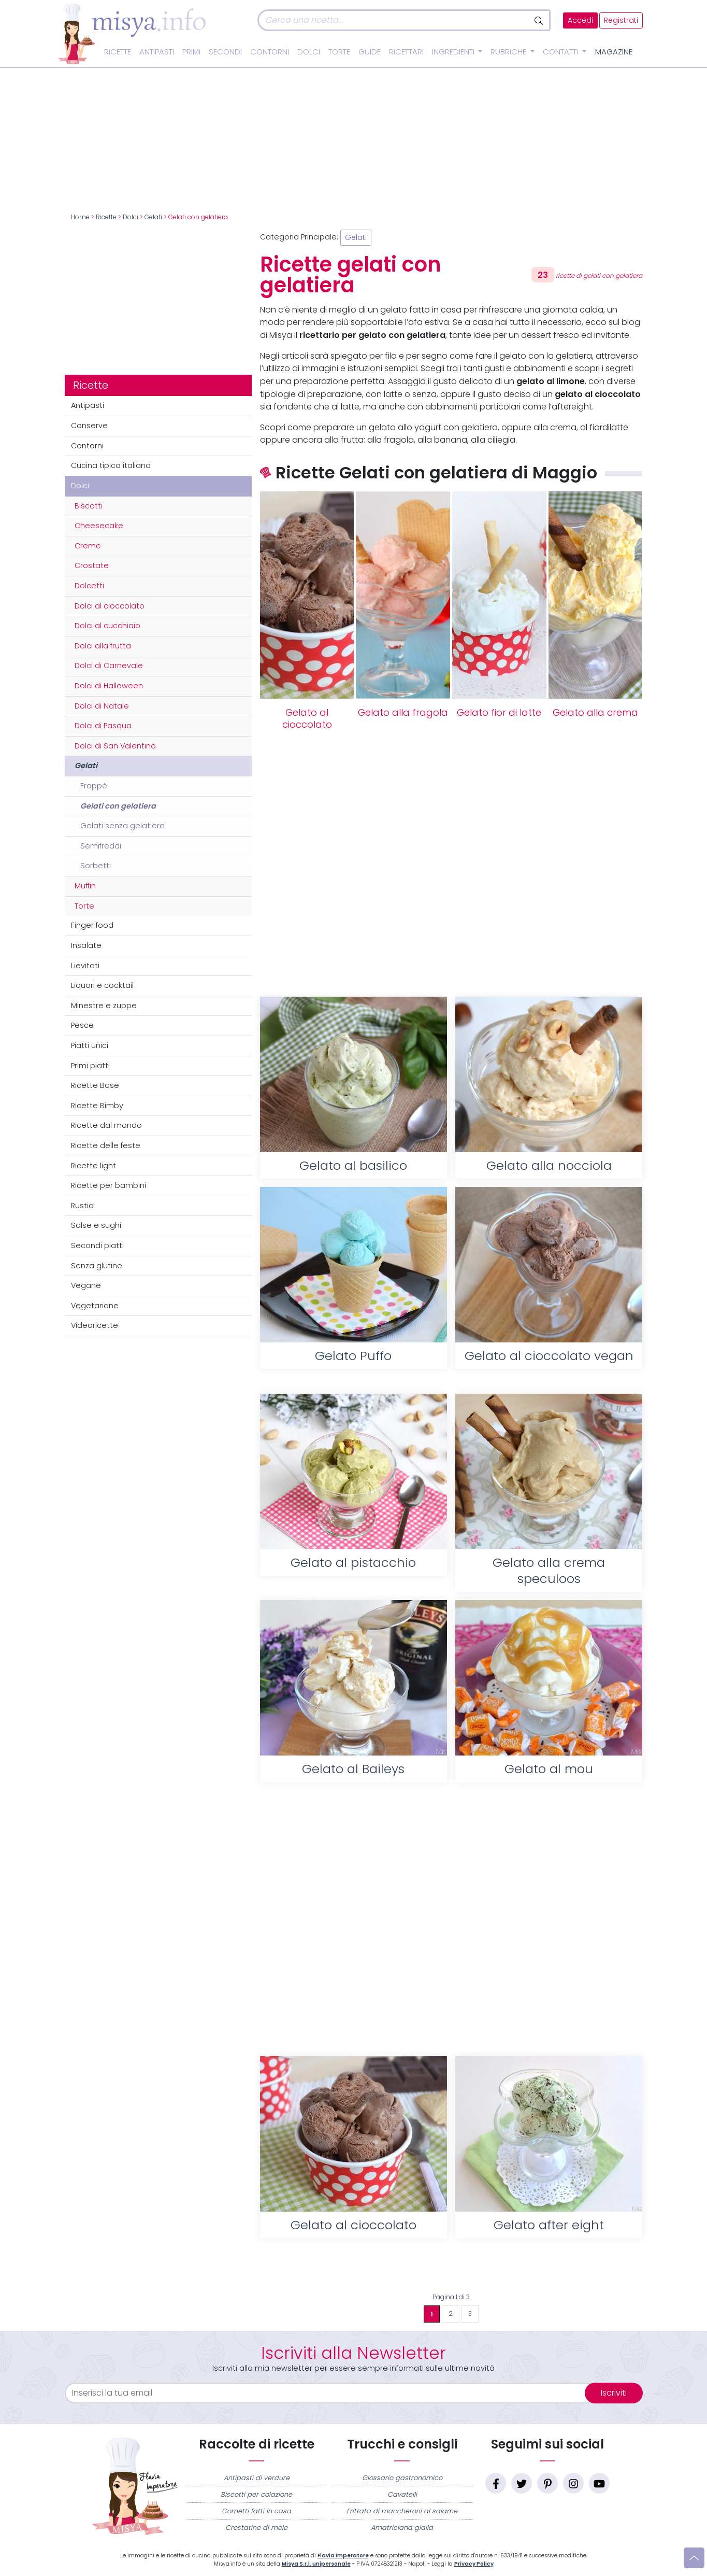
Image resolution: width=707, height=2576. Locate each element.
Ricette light (93, 1165)
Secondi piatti (97, 1245)
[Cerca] (393, 20)
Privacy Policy (474, 2563)
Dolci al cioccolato (110, 606)
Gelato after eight (549, 2224)
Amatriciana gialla (402, 2527)
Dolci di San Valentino (115, 746)
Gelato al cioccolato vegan (549, 1355)
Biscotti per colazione (256, 2494)
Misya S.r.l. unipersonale (316, 2563)
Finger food (92, 925)
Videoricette (94, 1325)
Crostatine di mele (256, 2527)
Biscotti (89, 506)
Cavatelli (402, 2494)
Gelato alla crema (595, 712)
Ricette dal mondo (106, 1125)
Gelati (153, 217)
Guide (369, 51)
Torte (339, 51)
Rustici (83, 1205)
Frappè (93, 785)
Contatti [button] (561, 51)
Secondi (225, 51)
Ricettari (406, 51)
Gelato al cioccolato (307, 718)
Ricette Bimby (97, 1105)
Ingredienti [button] (454, 51)
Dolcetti (89, 585)
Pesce (82, 1025)
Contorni (269, 51)
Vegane (86, 1285)
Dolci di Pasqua (103, 725)
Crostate (92, 565)
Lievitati (85, 965)
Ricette (117, 51)
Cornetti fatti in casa (256, 2511)
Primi (191, 51)
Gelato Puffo (353, 1355)
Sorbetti (95, 865)
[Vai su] (694, 2557)
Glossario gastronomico (402, 2478)
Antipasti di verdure (257, 2478)
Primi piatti (90, 1065)
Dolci (308, 51)
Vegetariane (95, 1305)
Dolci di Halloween (109, 685)
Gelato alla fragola (403, 712)
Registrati (621, 20)
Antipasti (156, 51)
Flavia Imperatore (343, 2555)
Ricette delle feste (105, 1145)
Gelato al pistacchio (353, 1562)
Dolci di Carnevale (109, 665)
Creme (88, 545)
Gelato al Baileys (353, 1768)
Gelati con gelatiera (118, 806)
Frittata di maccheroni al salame (402, 2511)
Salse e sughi (96, 1225)
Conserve (89, 425)
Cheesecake (99, 525)
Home (80, 217)
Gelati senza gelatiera (122, 825)
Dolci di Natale (102, 706)
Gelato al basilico (353, 1165)
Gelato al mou (548, 1768)
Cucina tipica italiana (111, 465)
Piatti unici (89, 1045)
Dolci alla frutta (103, 645)
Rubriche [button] (509, 51)
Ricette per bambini (108, 1185)
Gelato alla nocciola (549, 1165)
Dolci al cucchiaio (107, 625)
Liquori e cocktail (102, 985)
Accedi (580, 20)
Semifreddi (100, 846)
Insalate (86, 945)
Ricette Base (95, 1085)
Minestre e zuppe (104, 1005)
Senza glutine (96, 1265)
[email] (331, 2393)
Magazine (613, 51)
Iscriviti (614, 2393)
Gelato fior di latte (499, 712)
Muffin (85, 885)
